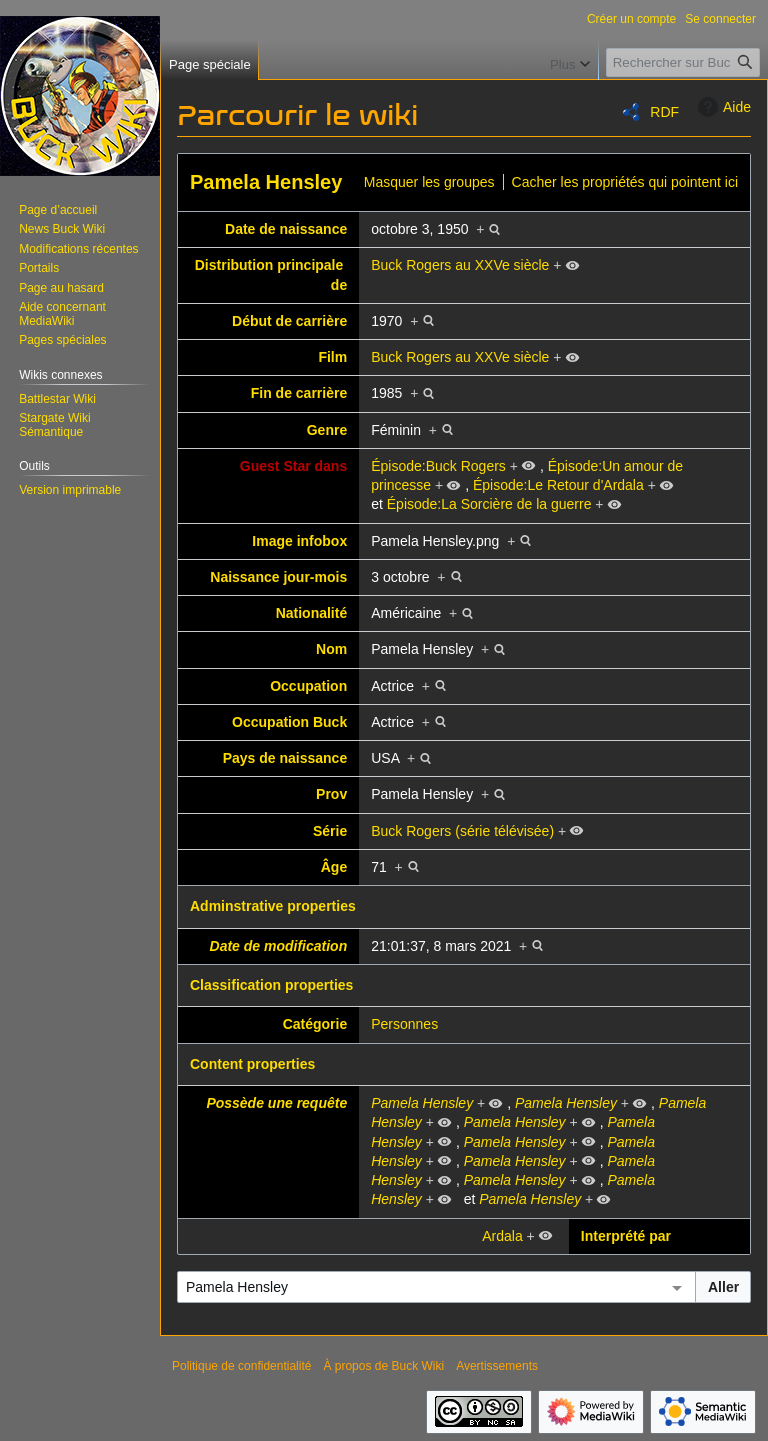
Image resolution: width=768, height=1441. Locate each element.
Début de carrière (289, 321)
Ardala (502, 1236)
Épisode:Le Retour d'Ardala (558, 485)
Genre (327, 430)
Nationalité (312, 613)
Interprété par (626, 1236)
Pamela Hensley (266, 182)
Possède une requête (276, 1103)
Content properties (252, 1064)
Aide (722, 107)
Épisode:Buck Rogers (438, 466)
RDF (664, 112)
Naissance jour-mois (278, 577)
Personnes (404, 1024)
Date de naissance (286, 229)
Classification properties (271, 985)
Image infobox (299, 541)
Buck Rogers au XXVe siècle (460, 265)
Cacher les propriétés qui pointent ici (625, 182)
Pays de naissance (285, 758)
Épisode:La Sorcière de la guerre (489, 504)
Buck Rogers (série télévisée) (462, 831)
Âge (334, 867)
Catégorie (315, 1024)
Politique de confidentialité (241, 1366)
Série (330, 831)
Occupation (308, 686)
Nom (331, 649)
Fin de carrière (299, 393)
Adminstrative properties (273, 906)
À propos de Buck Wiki (383, 1366)
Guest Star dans (293, 466)
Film (332, 357)
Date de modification (279, 946)
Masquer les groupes (429, 182)
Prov (331, 794)
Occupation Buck (289, 722)
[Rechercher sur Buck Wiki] (683, 62)
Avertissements (497, 1366)
